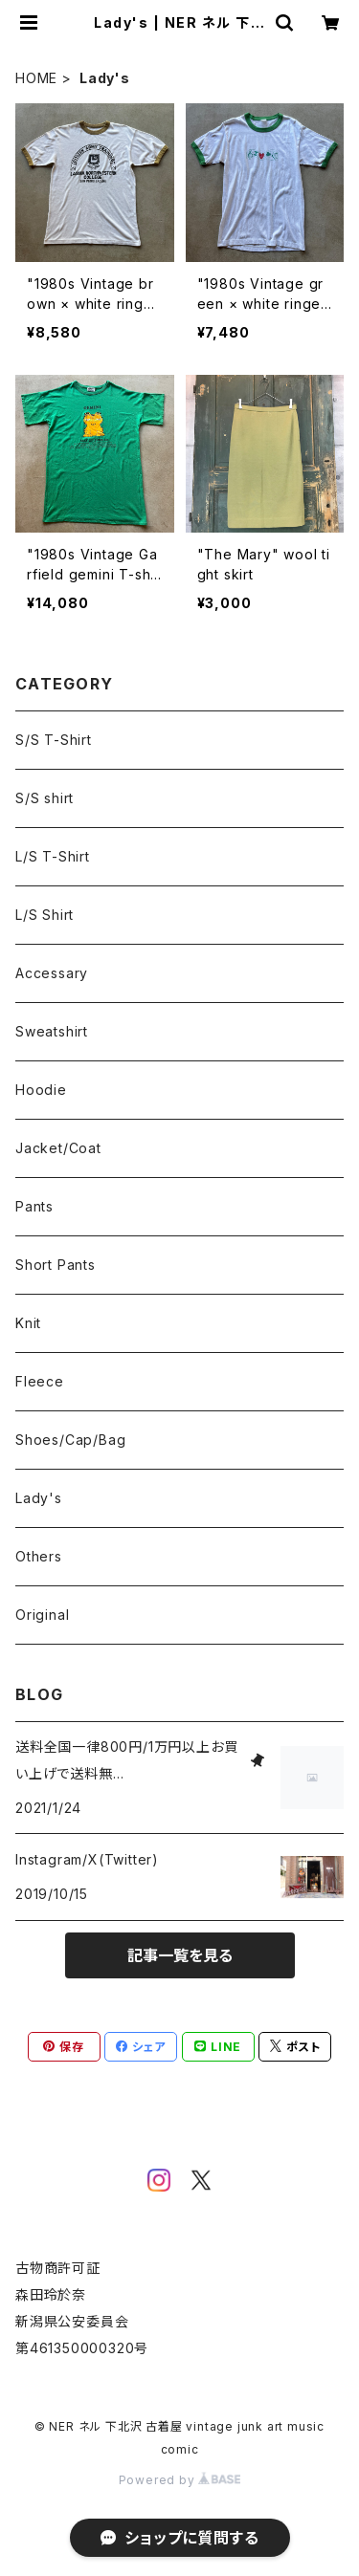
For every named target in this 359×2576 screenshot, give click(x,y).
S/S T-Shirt (53, 739)
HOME (36, 78)
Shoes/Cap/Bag (70, 1439)
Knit (28, 1323)
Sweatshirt (51, 1031)
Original (42, 1614)
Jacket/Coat (58, 1148)
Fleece (39, 1381)
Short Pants (55, 1264)
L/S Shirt (44, 914)
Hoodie (41, 1089)
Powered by (180, 2480)
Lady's (38, 1498)
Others (38, 1556)
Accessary (51, 973)
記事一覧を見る (180, 1955)
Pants (34, 1206)
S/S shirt (44, 798)
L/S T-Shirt (52, 856)
